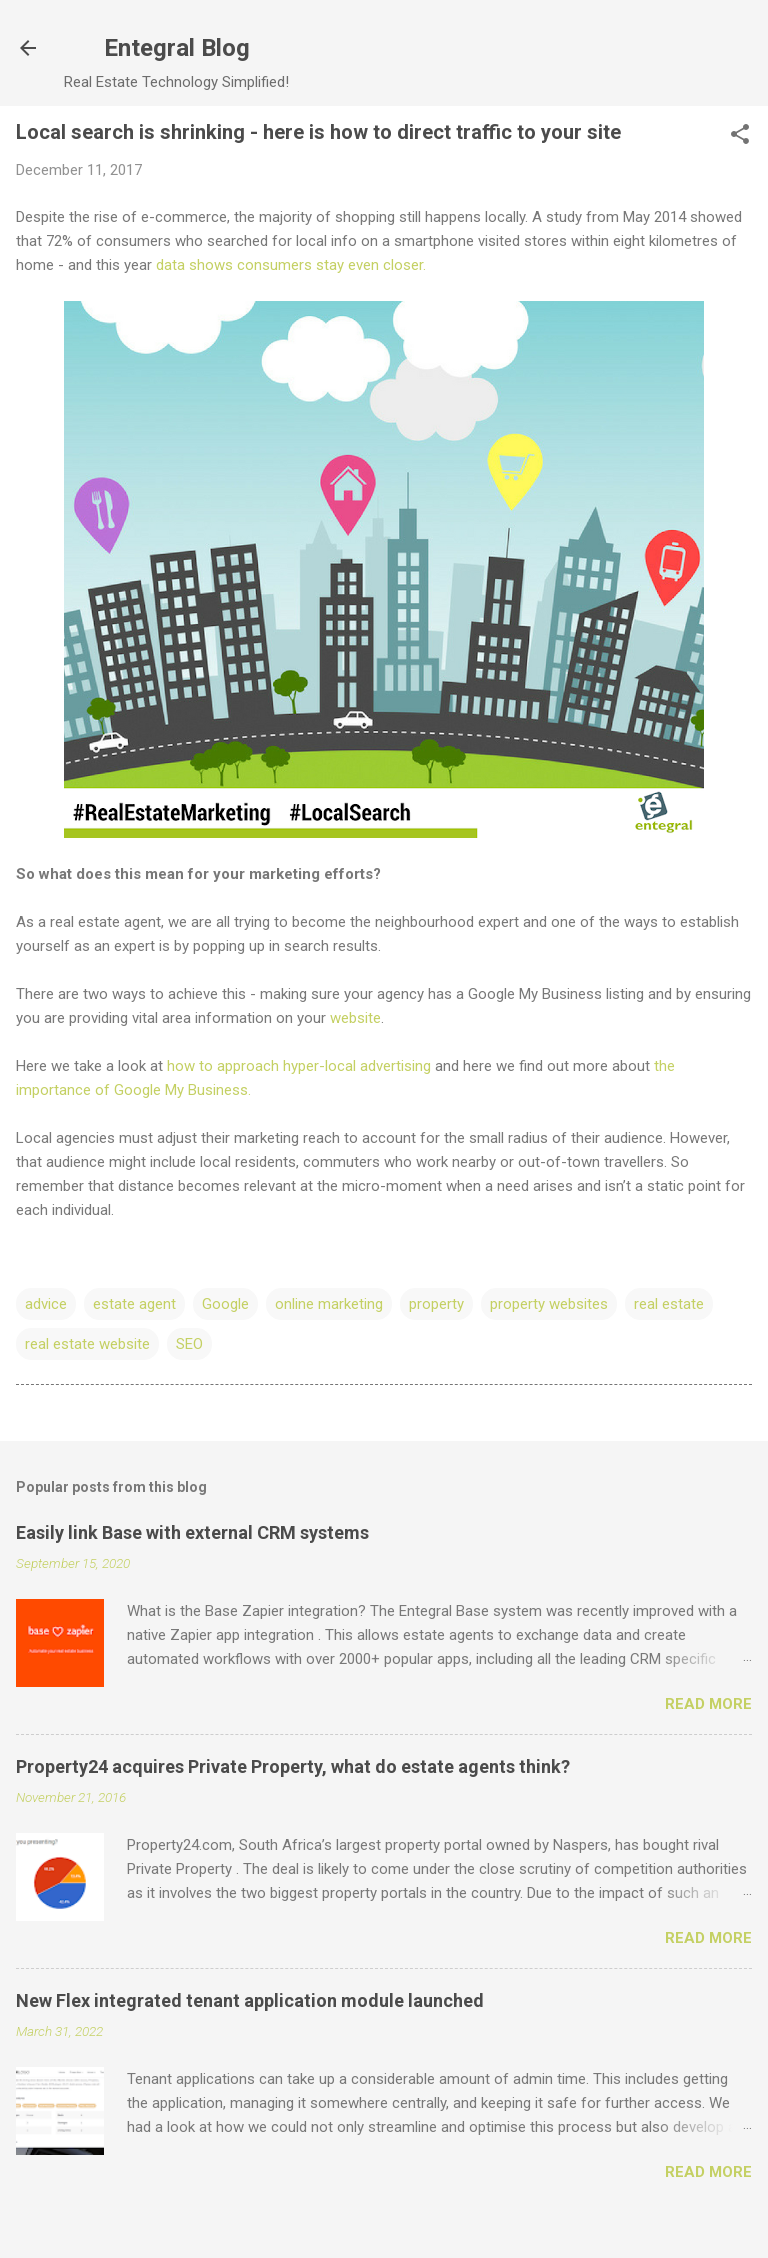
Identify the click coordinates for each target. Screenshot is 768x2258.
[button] (740, 136)
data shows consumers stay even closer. (291, 265)
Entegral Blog (177, 48)
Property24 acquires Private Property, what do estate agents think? (293, 1766)
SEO (189, 1344)
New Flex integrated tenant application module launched (250, 2000)
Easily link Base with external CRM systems (192, 1532)
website (355, 1018)
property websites (549, 1304)
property (436, 1304)
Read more (708, 1704)
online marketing (329, 1304)
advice (46, 1304)
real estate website (87, 1344)
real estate (669, 1304)
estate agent (134, 1304)
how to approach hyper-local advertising (299, 1066)
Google (225, 1304)
